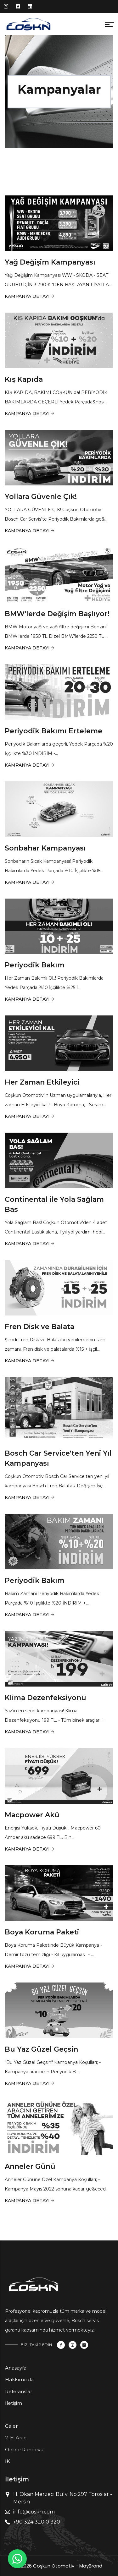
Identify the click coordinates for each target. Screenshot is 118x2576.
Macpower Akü (32, 1815)
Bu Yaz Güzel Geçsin (41, 2049)
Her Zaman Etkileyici (42, 1082)
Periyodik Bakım (35, 965)
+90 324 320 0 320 (36, 2522)
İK (7, 2461)
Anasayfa (15, 2368)
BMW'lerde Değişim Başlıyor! (57, 614)
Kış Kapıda (24, 379)
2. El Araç (15, 2438)
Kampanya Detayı (27, 296)
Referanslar (18, 2391)
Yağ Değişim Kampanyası (50, 262)
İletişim (13, 2403)
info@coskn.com (34, 2512)
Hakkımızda (19, 2379)
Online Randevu (24, 2450)
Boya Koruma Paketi (42, 1932)
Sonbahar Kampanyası (45, 848)
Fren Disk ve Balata (39, 1326)
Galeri (12, 2426)
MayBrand (90, 2565)
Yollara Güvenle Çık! (41, 496)
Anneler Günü (30, 2166)
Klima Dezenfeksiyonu (45, 1697)
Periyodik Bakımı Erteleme (53, 731)
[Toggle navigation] (57, 26)
